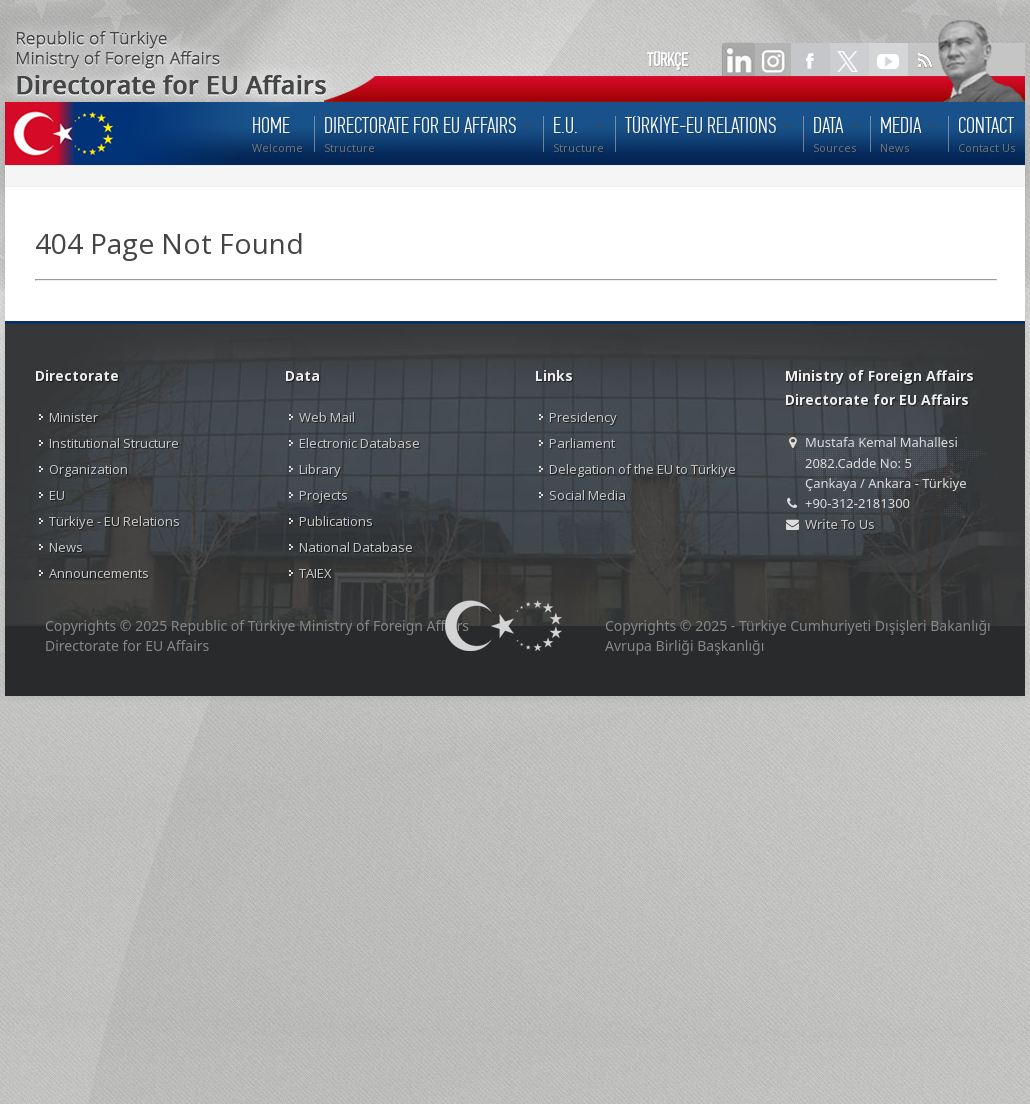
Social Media (587, 495)
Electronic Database (359, 443)
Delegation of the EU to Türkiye (642, 469)
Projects (323, 495)
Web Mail (327, 417)
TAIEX (315, 573)
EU (57, 495)
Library (320, 469)
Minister (73, 417)
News (66, 547)
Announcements (99, 573)
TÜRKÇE (667, 60)
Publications (336, 521)
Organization (88, 469)
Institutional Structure (114, 443)
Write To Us (839, 524)
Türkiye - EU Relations (114, 521)
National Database (356, 547)
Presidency (583, 417)
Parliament (582, 443)
